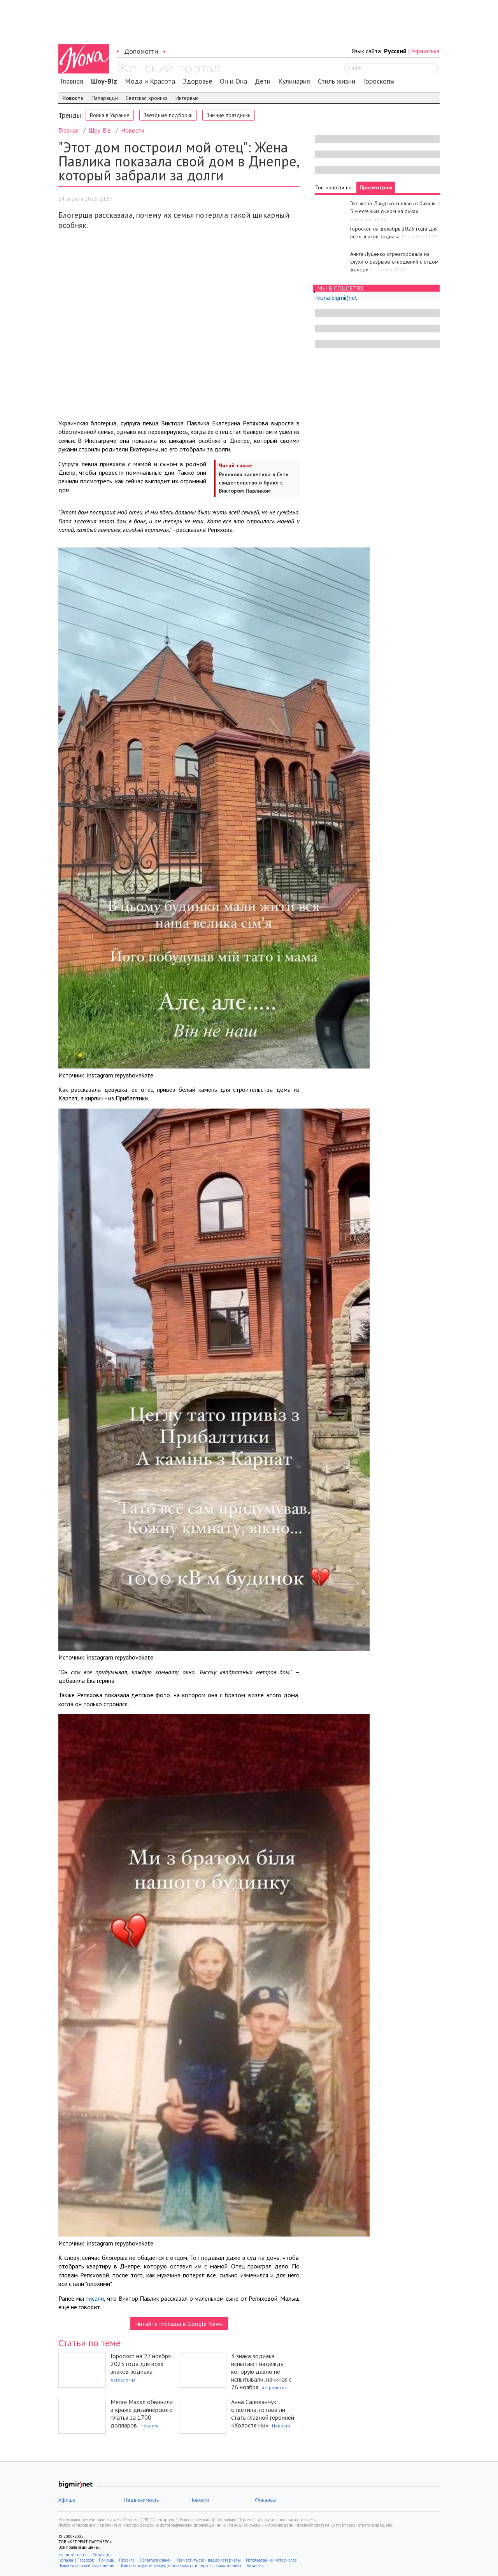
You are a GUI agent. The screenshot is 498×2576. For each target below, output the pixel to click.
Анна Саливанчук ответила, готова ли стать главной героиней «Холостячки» (262, 2413)
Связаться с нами (156, 2560)
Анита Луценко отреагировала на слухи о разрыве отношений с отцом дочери (394, 261)
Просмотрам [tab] (375, 187)
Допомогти (141, 51)
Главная (71, 81)
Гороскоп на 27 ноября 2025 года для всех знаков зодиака (140, 2363)
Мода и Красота (150, 81)
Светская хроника (147, 98)
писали (95, 2298)
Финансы (265, 2499)
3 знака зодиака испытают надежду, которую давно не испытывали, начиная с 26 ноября (261, 2371)
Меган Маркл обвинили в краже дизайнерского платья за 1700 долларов (141, 2413)
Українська (425, 51)
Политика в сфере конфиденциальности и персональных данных (180, 2565)
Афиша (66, 2499)
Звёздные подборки (168, 115)
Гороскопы (379, 81)
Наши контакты (73, 2554)
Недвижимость (141, 2499)
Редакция (102, 2554)
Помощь (106, 2560)
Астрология (122, 2380)
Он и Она (233, 81)
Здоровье (197, 81)
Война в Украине (110, 115)
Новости (73, 98)
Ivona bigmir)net (336, 297)
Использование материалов (271, 2560)
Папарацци (104, 98)
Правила (127, 2560)
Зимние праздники (229, 115)
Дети (262, 81)
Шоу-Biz (104, 81)
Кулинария (294, 81)
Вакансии (255, 2565)
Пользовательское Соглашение (86, 2565)
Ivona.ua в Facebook (76, 2560)
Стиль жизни (336, 81)
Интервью (187, 98)
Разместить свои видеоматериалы (209, 2560)
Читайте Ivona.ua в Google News (179, 2324)
